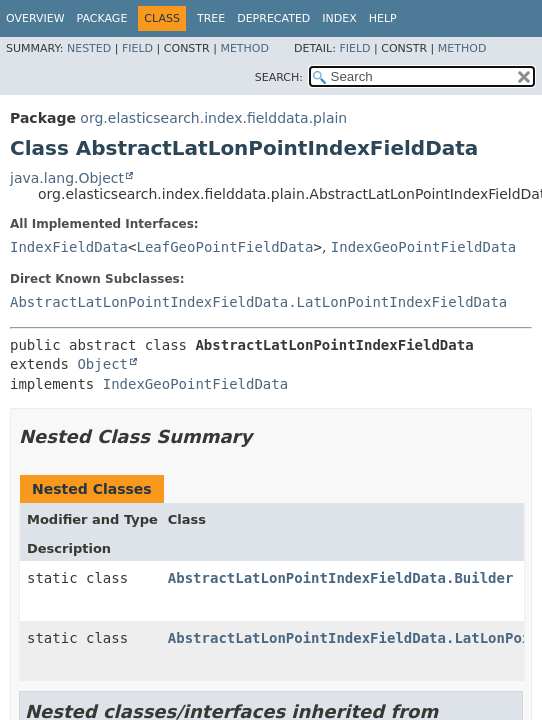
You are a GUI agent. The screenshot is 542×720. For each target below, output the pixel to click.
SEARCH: (279, 77)
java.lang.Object (67, 178)
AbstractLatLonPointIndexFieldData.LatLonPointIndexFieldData (258, 302)
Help (383, 18)
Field (137, 48)
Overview (35, 18)
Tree (211, 18)
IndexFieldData (69, 247)
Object (102, 364)
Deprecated (273, 18)
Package (102, 18)
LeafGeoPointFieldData (224, 247)
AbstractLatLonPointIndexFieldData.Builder (341, 578)
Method (244, 48)
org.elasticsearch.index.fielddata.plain (213, 118)
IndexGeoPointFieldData (423, 247)
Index (339, 18)
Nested (89, 48)
